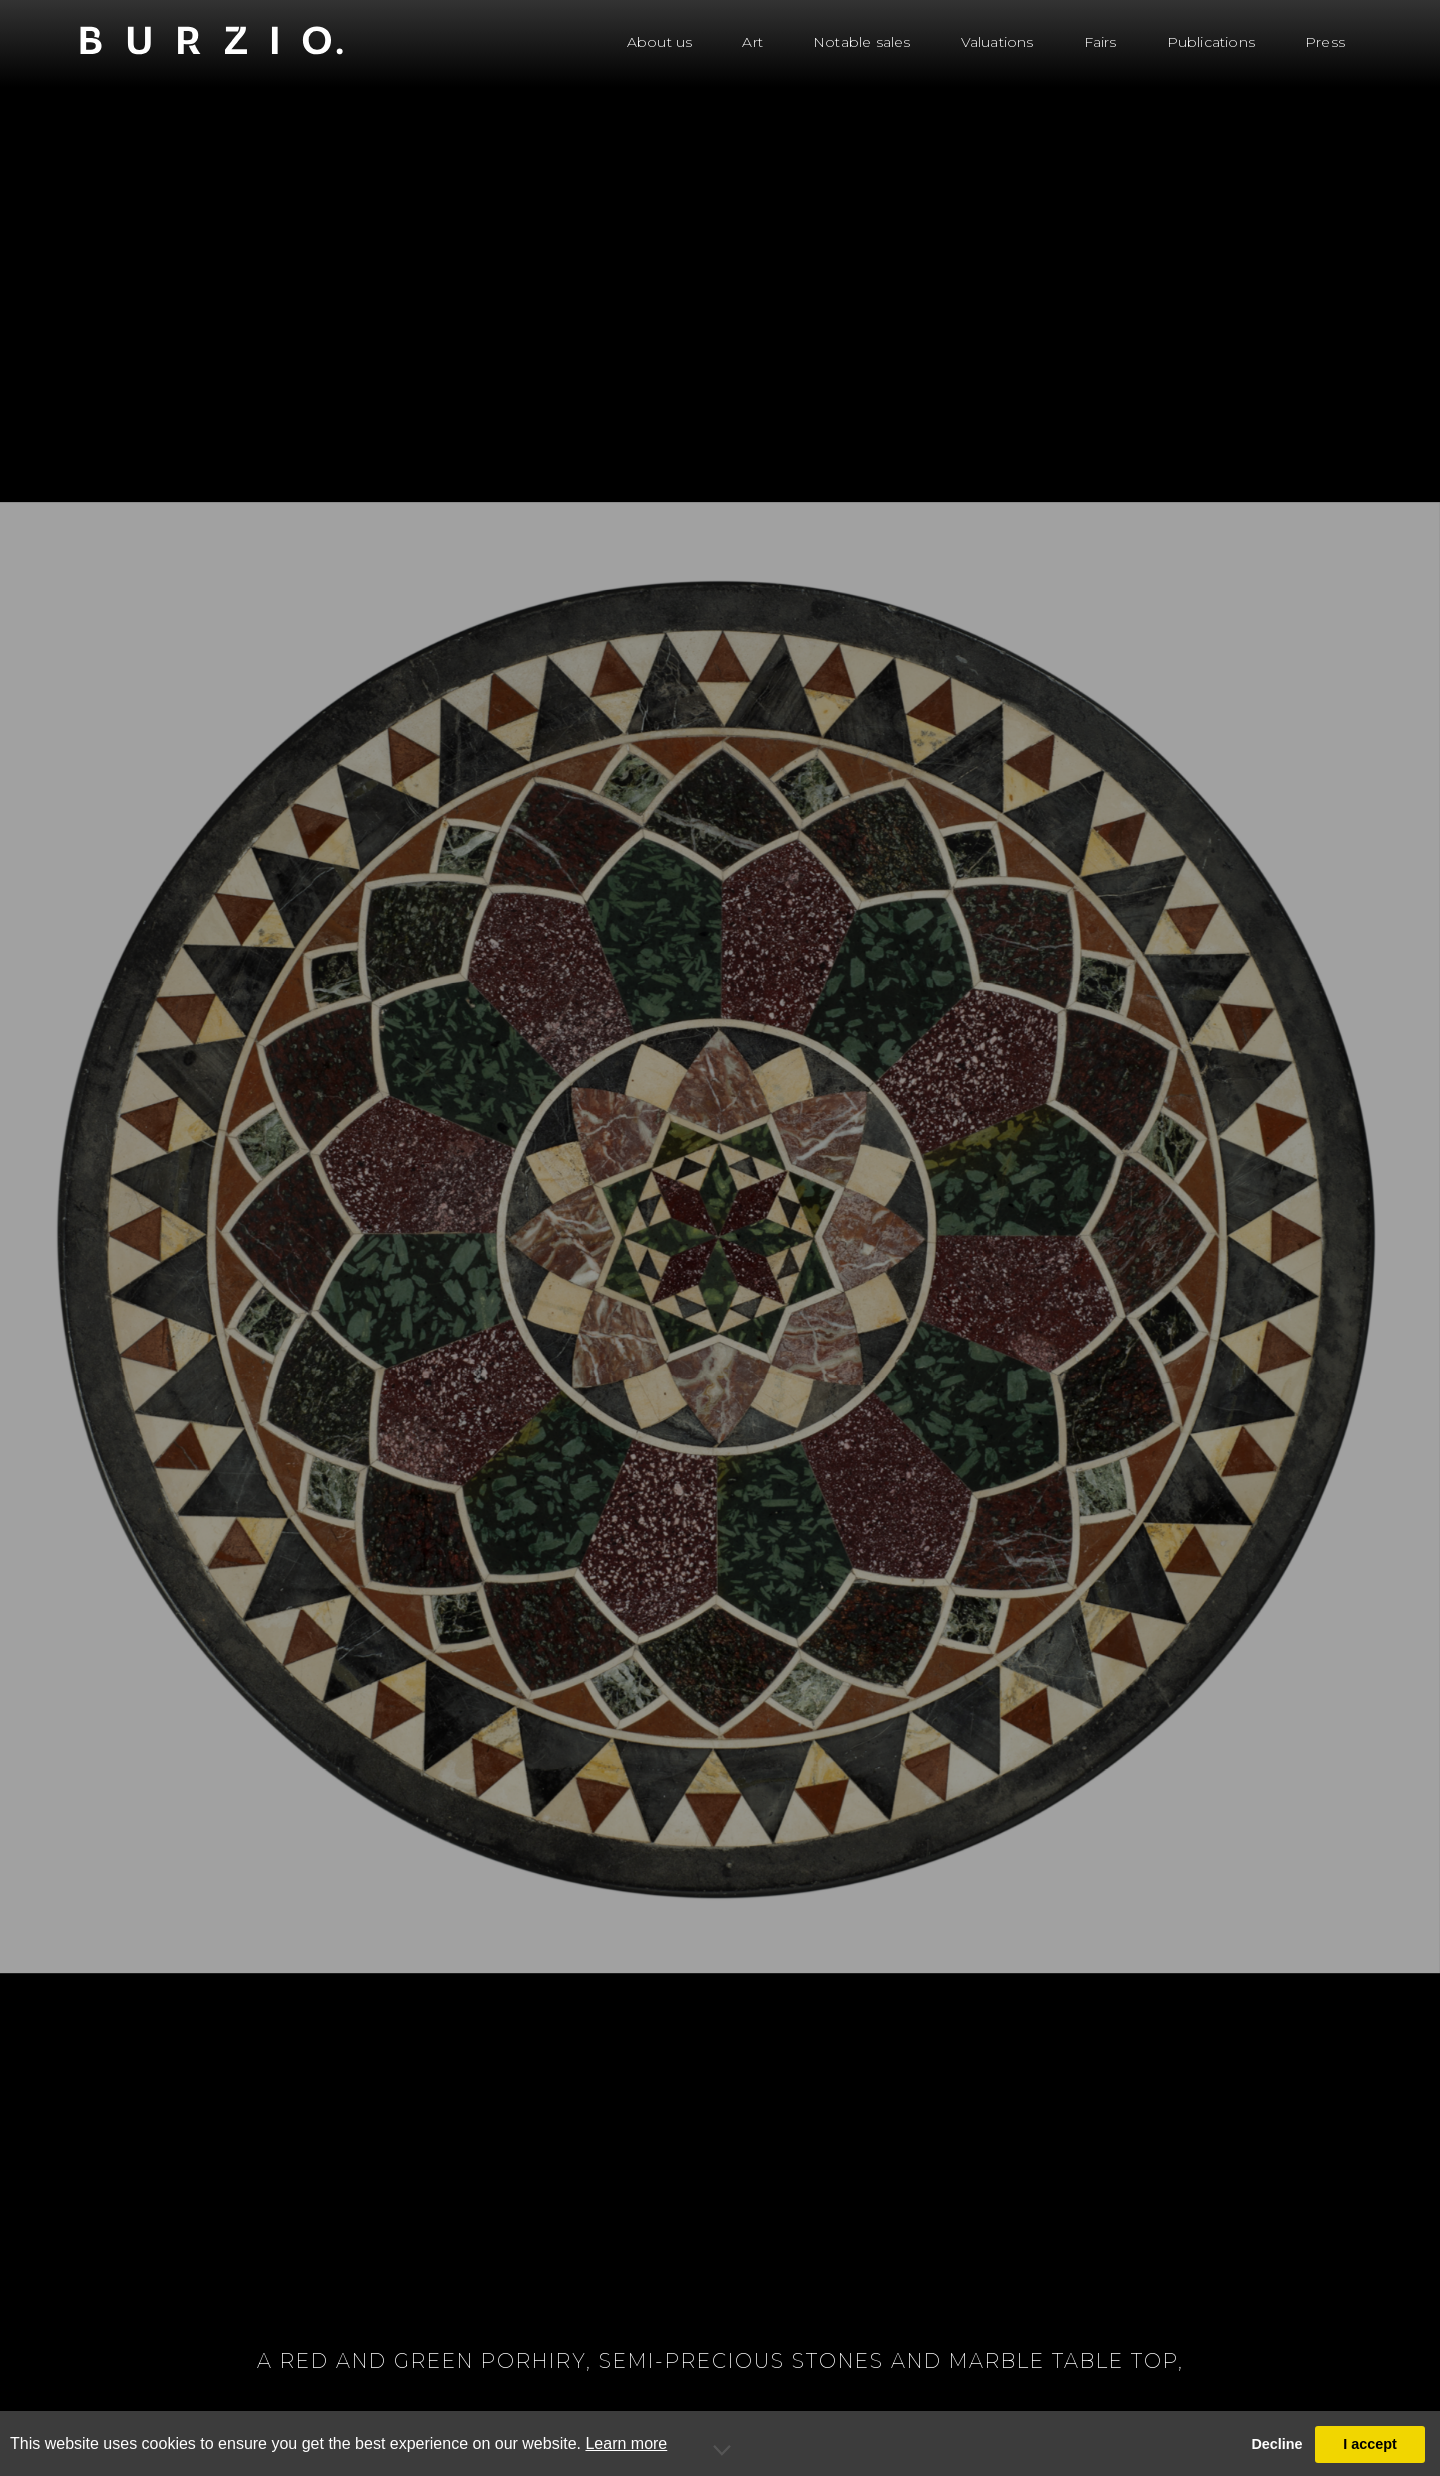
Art (752, 42)
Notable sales (862, 42)
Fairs (1100, 42)
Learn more (626, 2443)
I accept (1370, 2444)
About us (660, 42)
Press (1325, 42)
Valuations (997, 42)
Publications (1211, 42)
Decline (1276, 2444)
